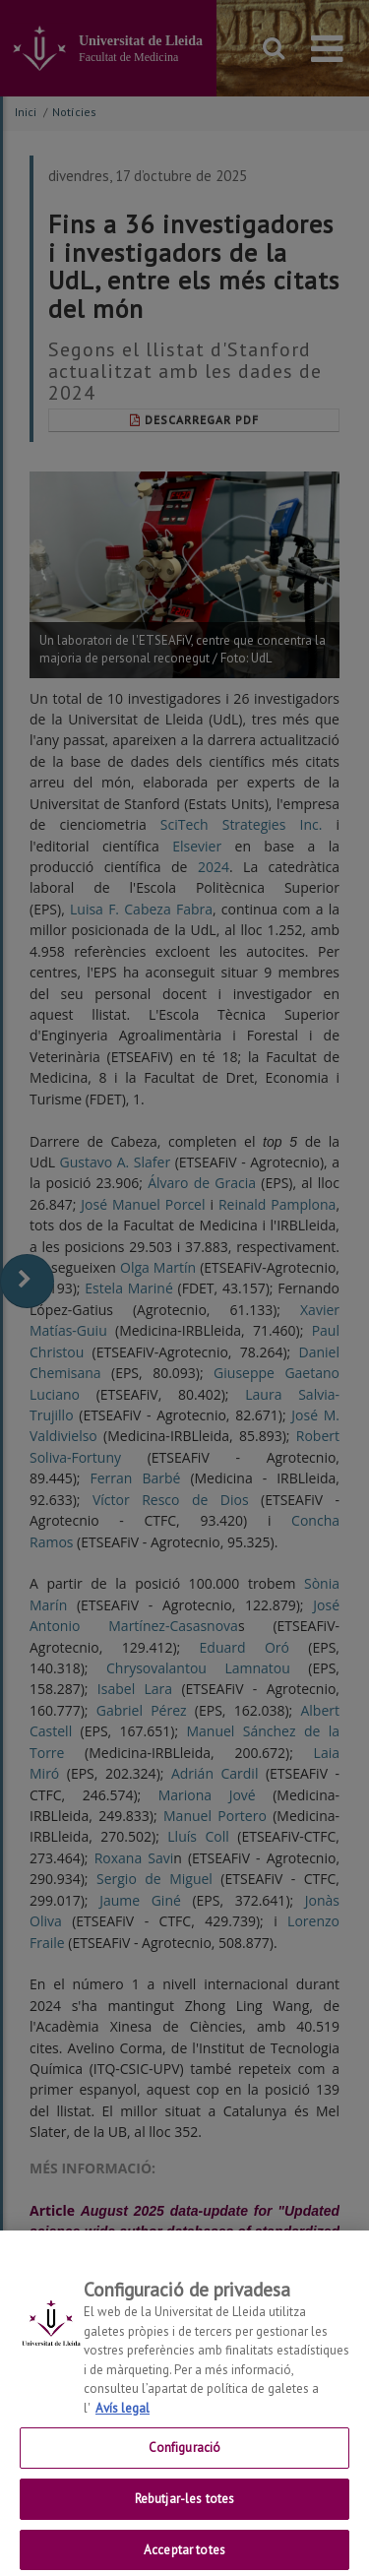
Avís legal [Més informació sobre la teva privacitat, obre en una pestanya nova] (122, 2421)
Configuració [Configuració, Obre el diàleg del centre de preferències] (185, 2460)
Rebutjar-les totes (184, 2511)
